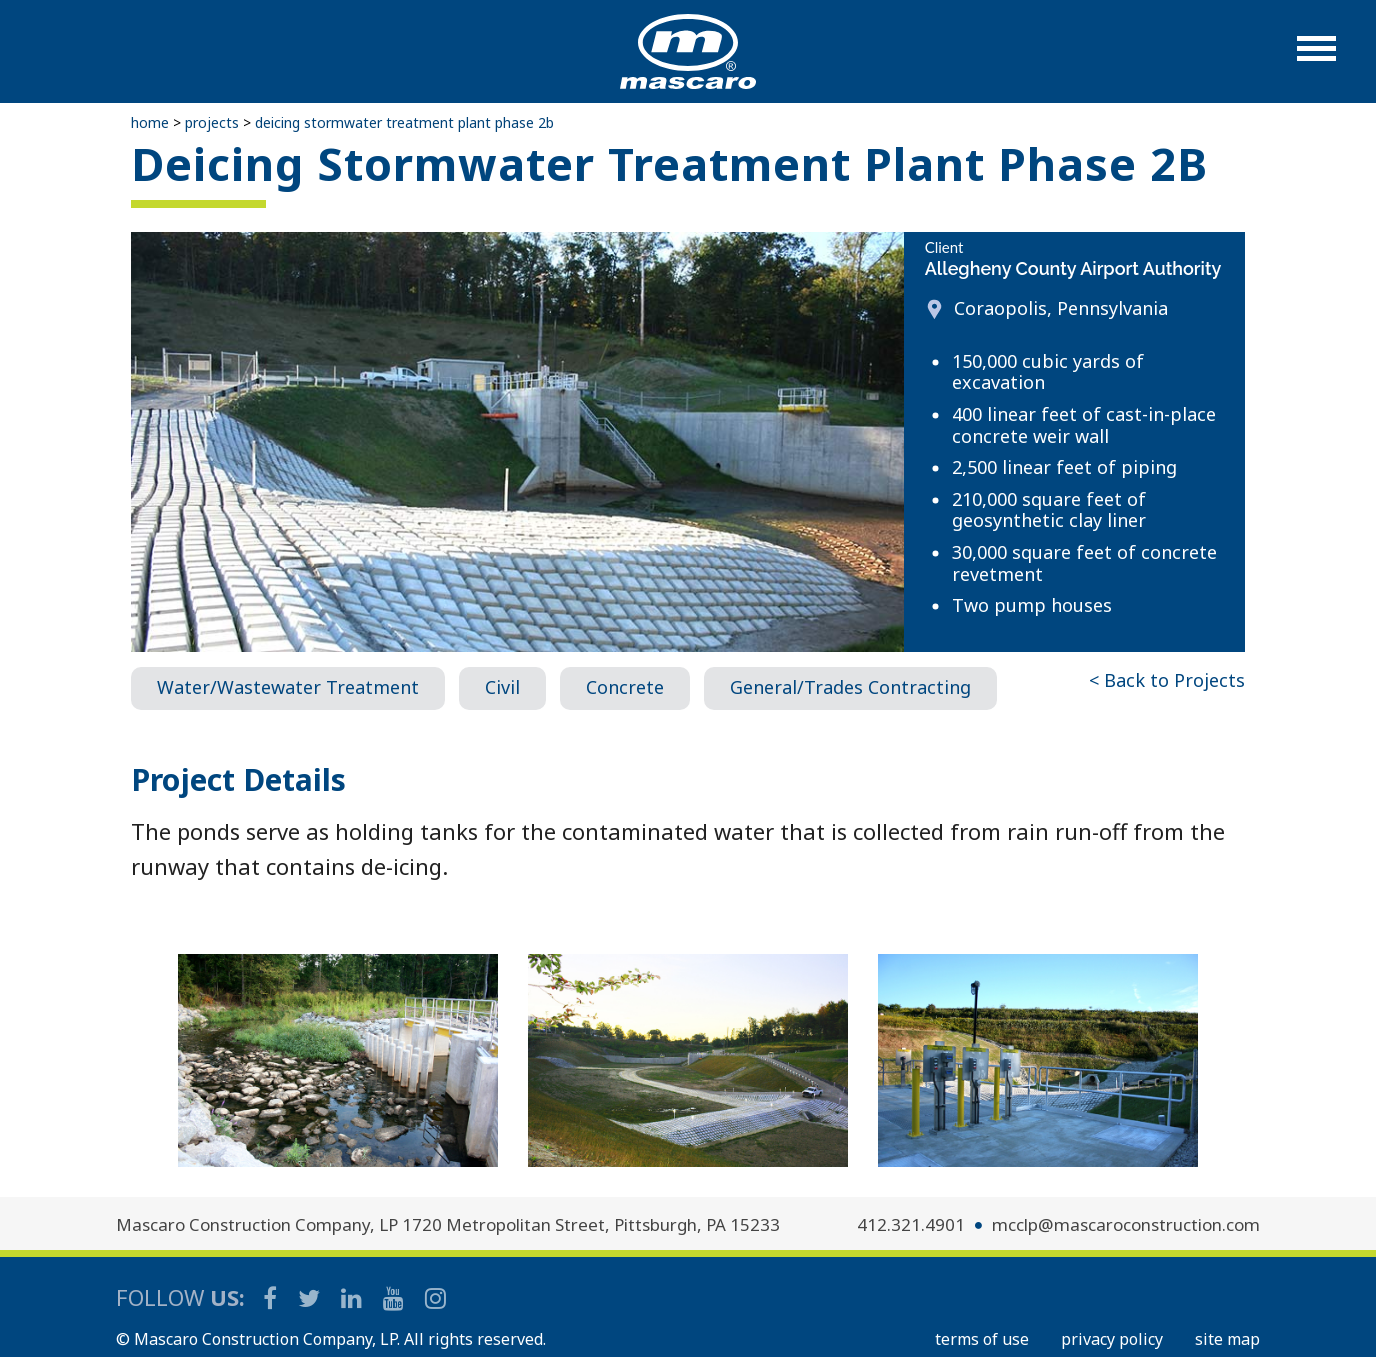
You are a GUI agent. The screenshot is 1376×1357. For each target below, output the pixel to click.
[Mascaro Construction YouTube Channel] (395, 1297)
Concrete (625, 687)
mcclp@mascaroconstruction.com (1126, 1224)
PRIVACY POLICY (1112, 1339)
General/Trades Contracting (850, 687)
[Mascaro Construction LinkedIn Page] (353, 1297)
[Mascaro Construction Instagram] (435, 1297)
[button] (1316, 58)
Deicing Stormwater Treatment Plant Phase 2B (404, 122)
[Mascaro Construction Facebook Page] (271, 1297)
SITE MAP (1227, 1339)
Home (150, 122)
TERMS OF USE (982, 1339)
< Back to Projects (1167, 680)
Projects (212, 122)
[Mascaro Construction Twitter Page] (310, 1297)
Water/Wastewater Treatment (288, 687)
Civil (502, 687)
